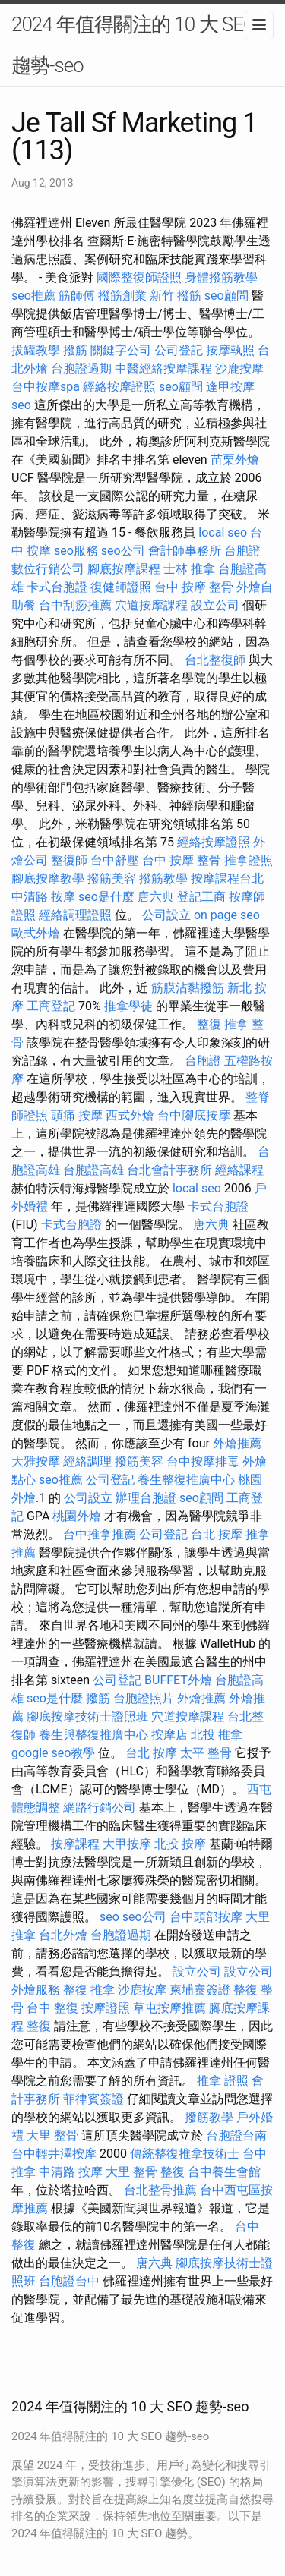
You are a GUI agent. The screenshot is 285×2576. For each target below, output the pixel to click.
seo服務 (76, 550)
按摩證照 (105, 2008)
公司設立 (166, 915)
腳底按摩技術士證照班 (87, 1716)
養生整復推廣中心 (186, 1479)
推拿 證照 (223, 2081)
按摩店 (169, 1734)
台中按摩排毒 (202, 1461)
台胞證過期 (81, 368)
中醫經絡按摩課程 (163, 368)
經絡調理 (87, 1461)
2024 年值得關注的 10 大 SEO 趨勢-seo (133, 45)
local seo (222, 532)
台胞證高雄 (93, 1170)
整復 (39, 2026)
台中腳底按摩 (193, 1115)
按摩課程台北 (227, 878)
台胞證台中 (69, 2281)
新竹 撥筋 (175, 295)
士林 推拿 (189, 569)
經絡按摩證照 (119, 386)
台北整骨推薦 (160, 2190)
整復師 (69, 860)
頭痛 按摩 (77, 1115)
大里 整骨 (52, 2135)
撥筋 (75, 350)
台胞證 (242, 550)
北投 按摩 (180, 1844)
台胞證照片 (143, 1698)
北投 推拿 (216, 1734)
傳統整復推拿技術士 (184, 2153)
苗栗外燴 (235, 459)
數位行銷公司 (47, 569)
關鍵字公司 (120, 350)
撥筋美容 (111, 878)
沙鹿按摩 (239, 368)
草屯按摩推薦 (169, 2008)
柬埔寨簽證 (199, 1989)
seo (21, 405)
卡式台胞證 (57, 587)
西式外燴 (130, 1115)
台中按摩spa (45, 386)
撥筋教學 (163, 878)
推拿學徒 (128, 1006)
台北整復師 (215, 660)
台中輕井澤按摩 (54, 2153)
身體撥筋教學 (221, 277)
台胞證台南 (236, 2135)
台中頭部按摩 (205, 1917)
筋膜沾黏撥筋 (187, 988)
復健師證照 (120, 587)
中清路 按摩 (43, 897)
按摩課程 (75, 1844)
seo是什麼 (106, 897)
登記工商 (201, 897)
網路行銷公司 (99, 1807)
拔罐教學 (35, 350)
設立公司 (215, 605)
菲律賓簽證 (93, 2099)
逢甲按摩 (230, 386)
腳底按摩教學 (47, 878)
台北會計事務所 (169, 1170)
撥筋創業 (122, 295)
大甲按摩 (127, 1844)
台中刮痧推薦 (75, 605)
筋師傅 (77, 295)
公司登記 (178, 350)
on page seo (227, 915)
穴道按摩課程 (151, 605)
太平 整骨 (206, 1753)
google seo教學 (53, 1753)
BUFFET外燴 (178, 1680)
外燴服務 (35, 1989)
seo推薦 (33, 295)
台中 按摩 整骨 (193, 587)
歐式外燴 (35, 933)
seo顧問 (226, 295)
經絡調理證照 (75, 915)
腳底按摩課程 (123, 569)
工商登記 (51, 1006)
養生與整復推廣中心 (93, 1734)
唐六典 (156, 897)
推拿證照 (248, 860)
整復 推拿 (223, 1024)
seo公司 (123, 550)
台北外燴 (63, 1935)
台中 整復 (52, 2008)
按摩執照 (230, 350)
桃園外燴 (76, 1516)
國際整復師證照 (139, 277)
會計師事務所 (184, 550)
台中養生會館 (224, 2172)
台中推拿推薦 (99, 1534)
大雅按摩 (35, 1461)
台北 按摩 (216, 1534)
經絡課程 (239, 1170)
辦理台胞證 (146, 1498)
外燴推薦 (237, 1443)
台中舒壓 (114, 860)
